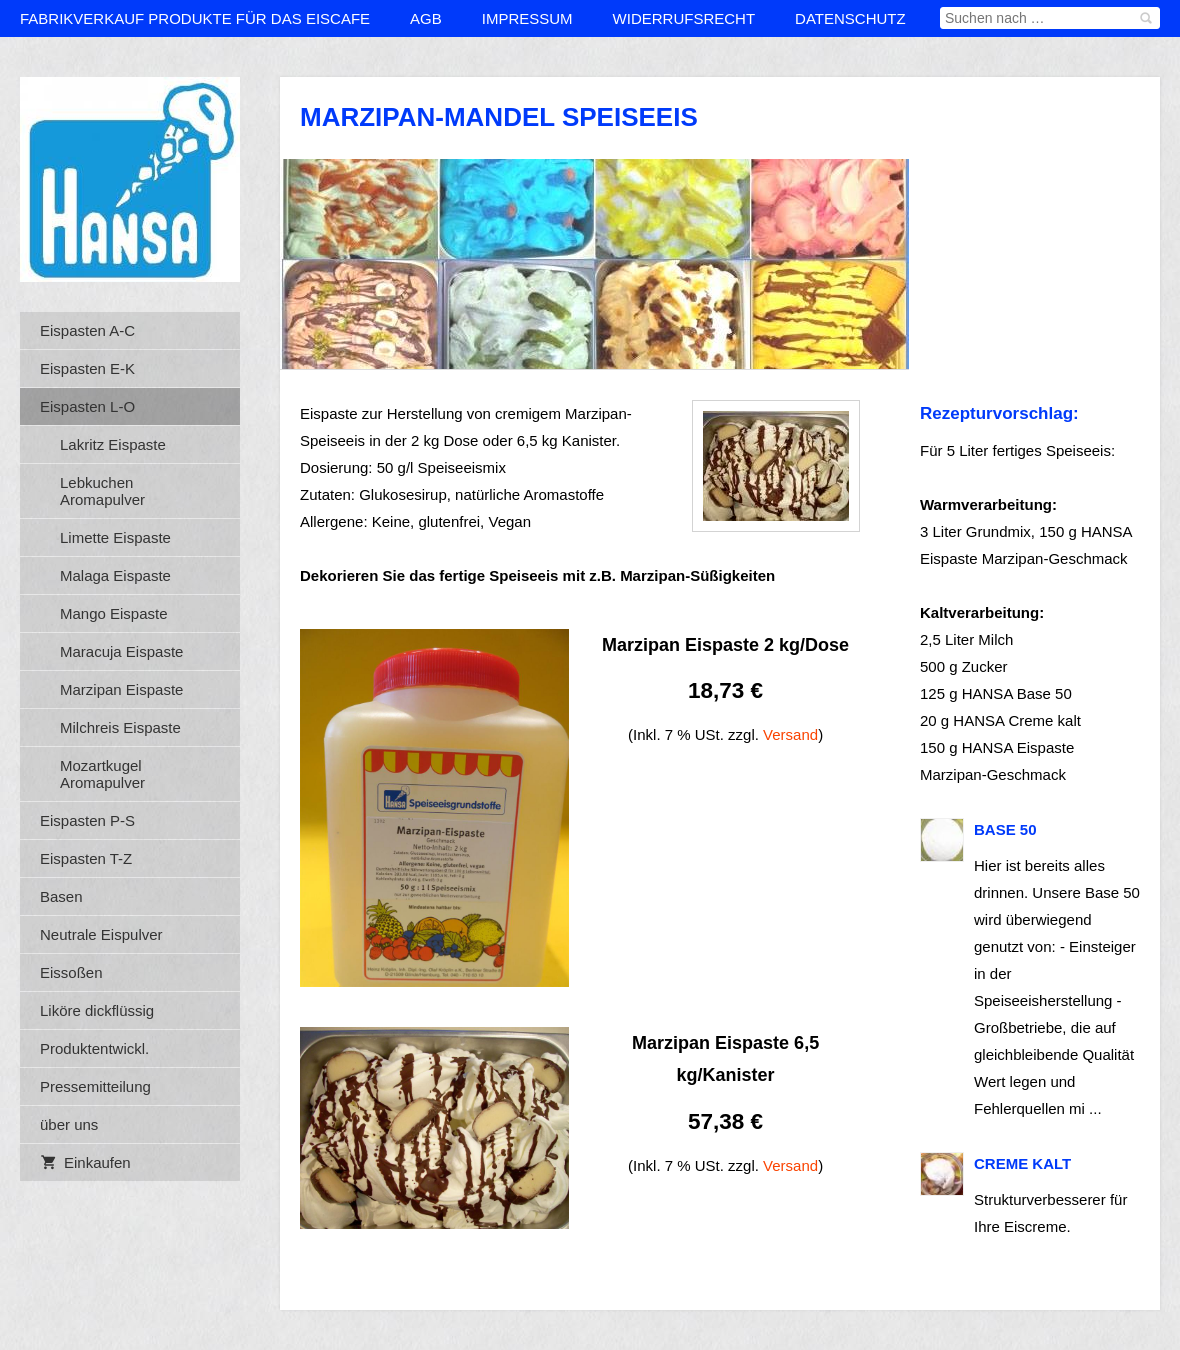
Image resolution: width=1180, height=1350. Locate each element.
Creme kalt (1022, 1163)
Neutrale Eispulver (101, 934)
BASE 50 (1005, 829)
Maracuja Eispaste (121, 651)
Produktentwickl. (94, 1048)
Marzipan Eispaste (121, 689)
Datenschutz (850, 18)
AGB (426, 18)
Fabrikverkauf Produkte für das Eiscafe (195, 18)
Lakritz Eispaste (113, 444)
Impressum (527, 18)
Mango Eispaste (114, 613)
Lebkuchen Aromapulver (102, 491)
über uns (69, 1124)
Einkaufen (85, 1162)
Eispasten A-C (87, 330)
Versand (790, 734)
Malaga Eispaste (115, 575)
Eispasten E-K (87, 368)
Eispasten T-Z (86, 858)
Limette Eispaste (115, 537)
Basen (61, 896)
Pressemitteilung (95, 1086)
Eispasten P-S (87, 820)
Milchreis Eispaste (120, 727)
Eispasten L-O (87, 406)
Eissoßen (71, 972)
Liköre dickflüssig (97, 1010)
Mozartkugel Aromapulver (102, 774)
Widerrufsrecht (684, 18)
